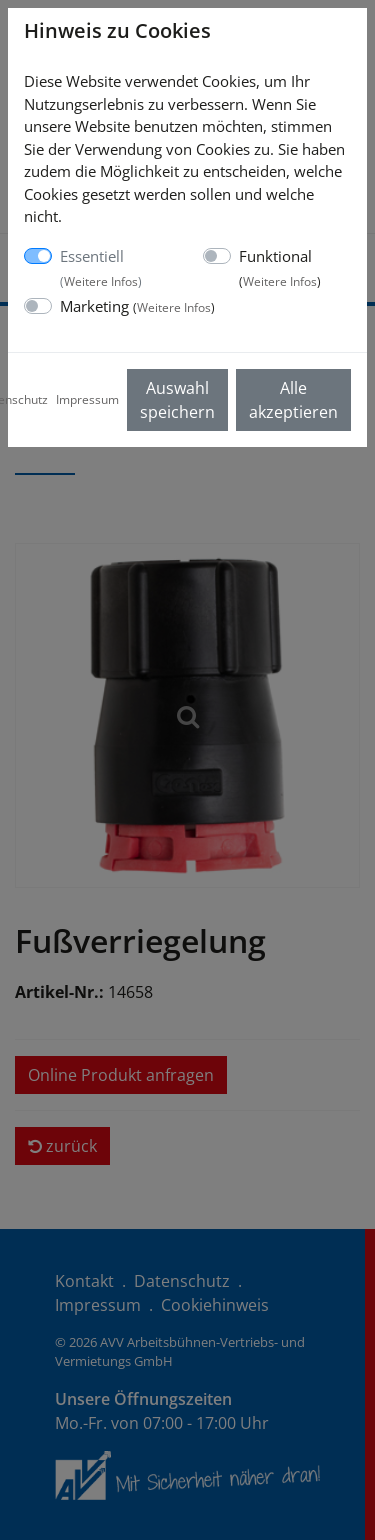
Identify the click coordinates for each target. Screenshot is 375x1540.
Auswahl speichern (177, 400)
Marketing (137, 306)
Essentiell (101, 268)
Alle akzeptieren (293, 400)
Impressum (87, 399)
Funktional (280, 268)
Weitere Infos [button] (101, 281)
